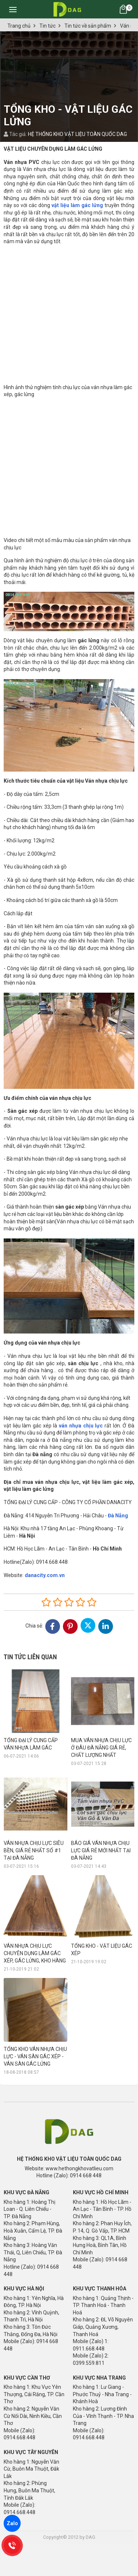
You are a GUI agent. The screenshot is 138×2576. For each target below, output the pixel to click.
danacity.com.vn (45, 1575)
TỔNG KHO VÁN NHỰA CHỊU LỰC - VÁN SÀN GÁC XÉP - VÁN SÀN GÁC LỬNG (35, 1992)
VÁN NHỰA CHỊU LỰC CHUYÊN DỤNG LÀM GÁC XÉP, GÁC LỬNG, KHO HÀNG (35, 1953)
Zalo (12, 2523)
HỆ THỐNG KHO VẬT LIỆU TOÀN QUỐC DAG (77, 134)
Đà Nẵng (118, 1515)
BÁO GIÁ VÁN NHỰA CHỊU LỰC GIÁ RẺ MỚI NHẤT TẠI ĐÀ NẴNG (101, 1850)
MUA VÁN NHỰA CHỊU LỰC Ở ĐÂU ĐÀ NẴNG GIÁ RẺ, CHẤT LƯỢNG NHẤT (101, 1747)
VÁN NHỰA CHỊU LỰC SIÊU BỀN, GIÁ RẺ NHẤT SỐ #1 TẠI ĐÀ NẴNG (34, 1850)
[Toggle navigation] (13, 9)
